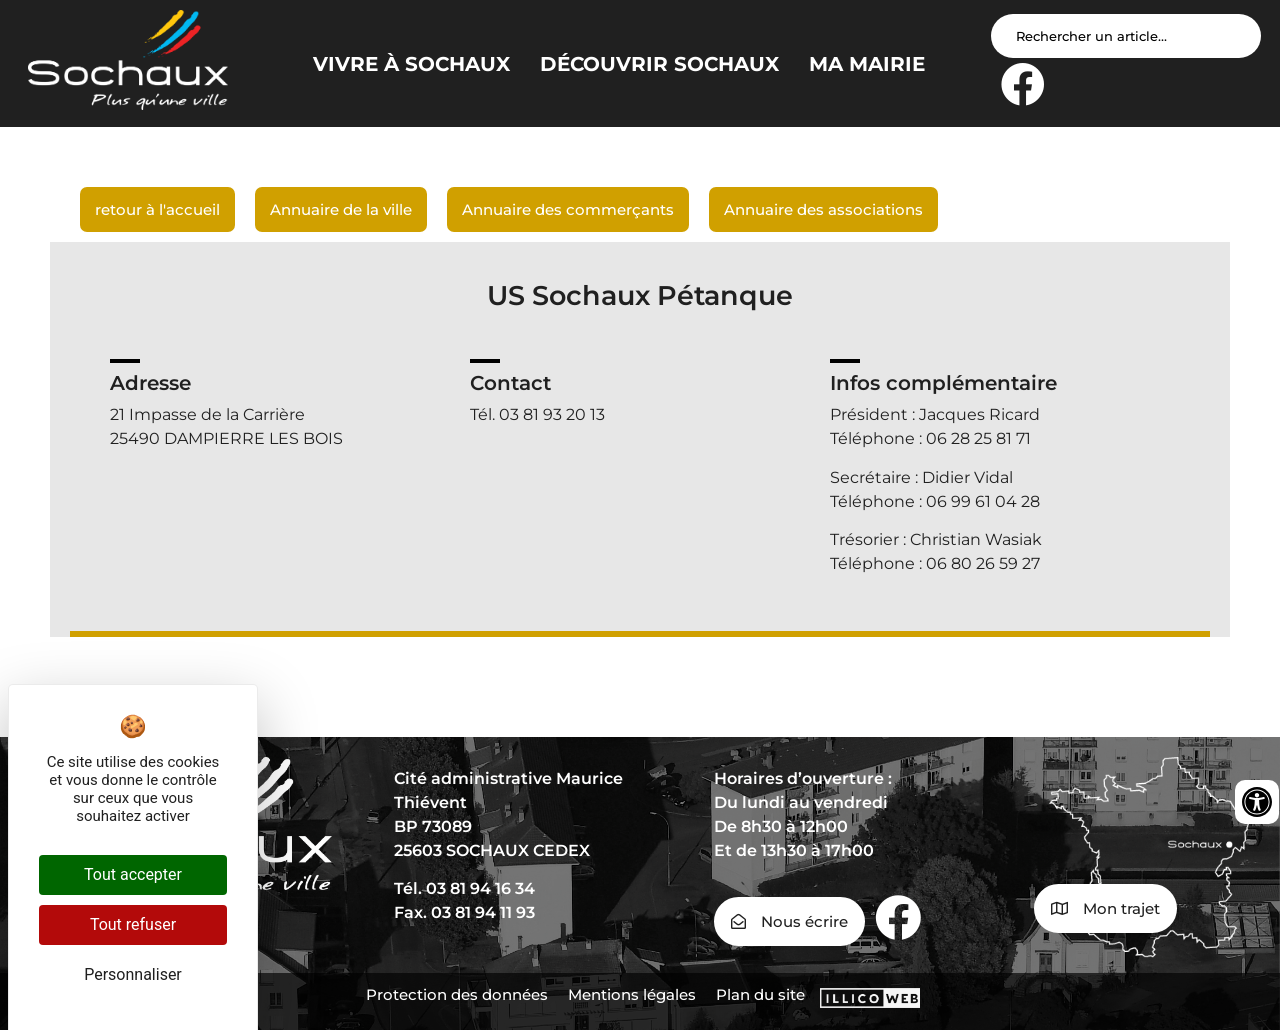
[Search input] (1126, 36)
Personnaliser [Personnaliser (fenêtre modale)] (133, 974)
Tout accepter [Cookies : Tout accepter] (133, 874)
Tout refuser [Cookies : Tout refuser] (133, 924)
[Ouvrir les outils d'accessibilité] (1257, 802)
